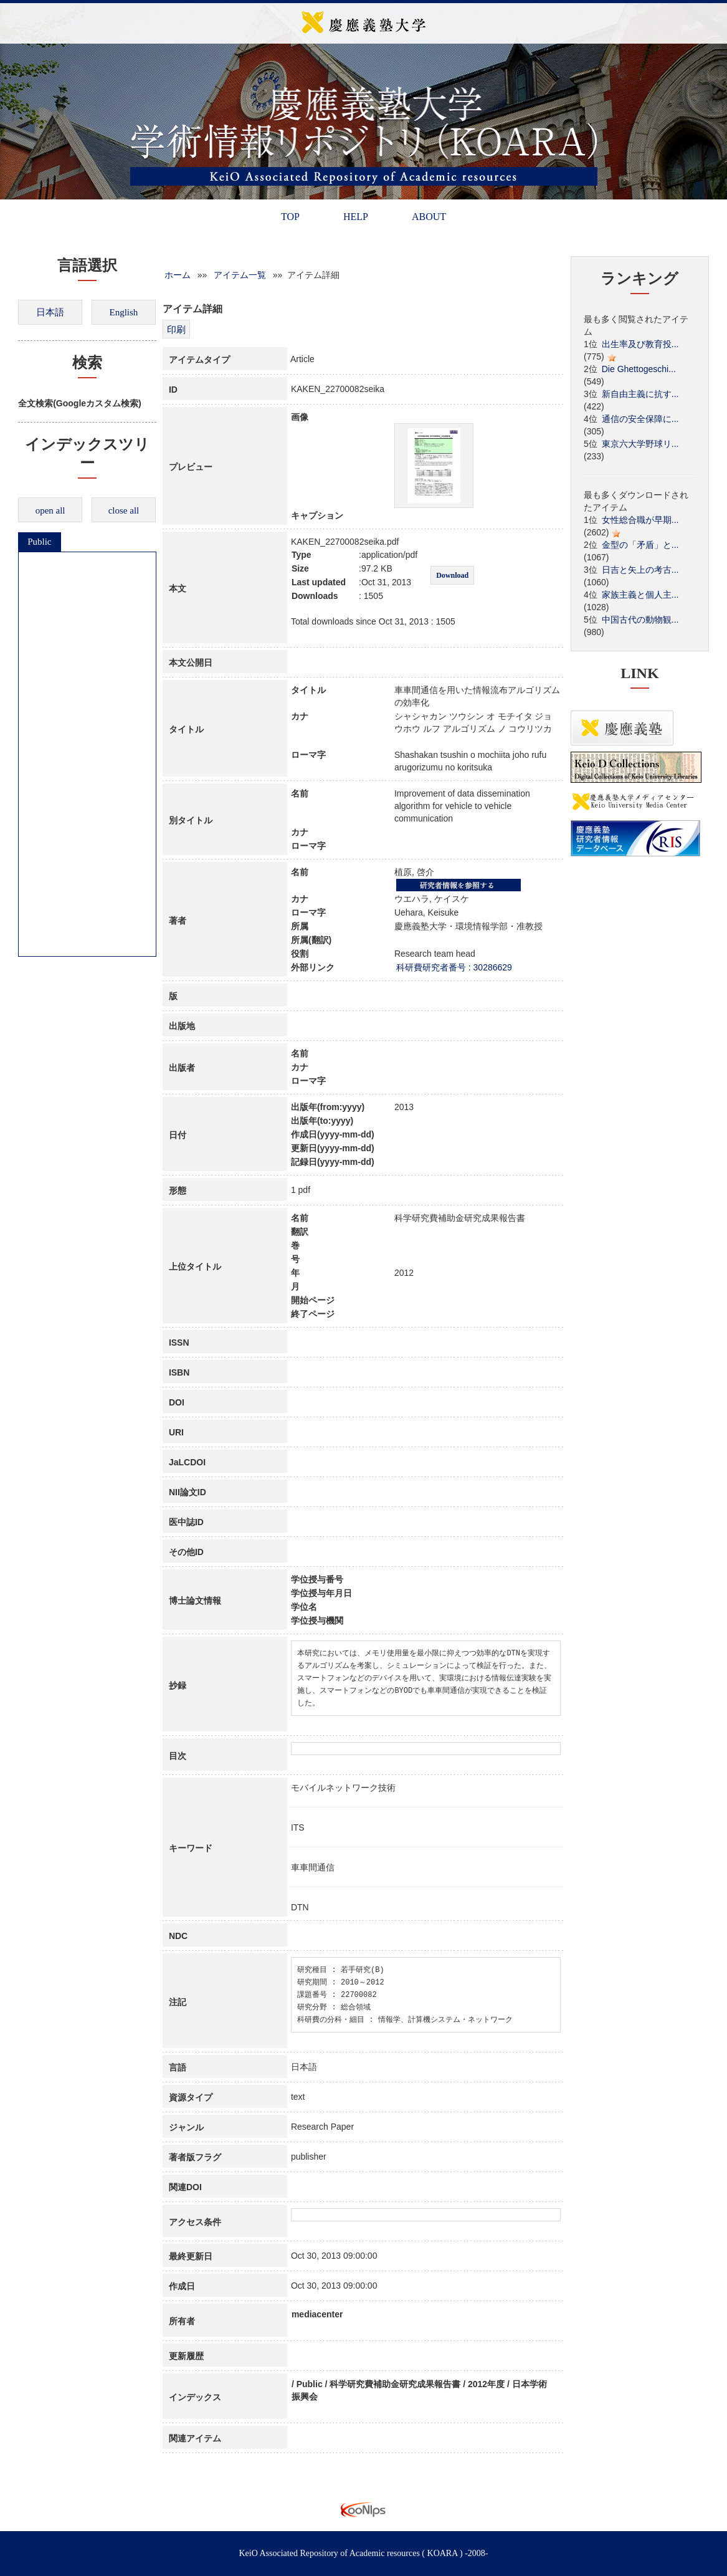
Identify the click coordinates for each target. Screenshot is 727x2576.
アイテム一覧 (240, 275)
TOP (290, 216)
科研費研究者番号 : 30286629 (454, 967)
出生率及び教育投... (640, 344)
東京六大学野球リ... (640, 444)
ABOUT (429, 216)
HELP (355, 216)
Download (452, 575)
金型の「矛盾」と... (640, 545)
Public (39, 542)
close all (124, 510)
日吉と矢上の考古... (640, 570)
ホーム (177, 275)
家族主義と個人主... (640, 595)
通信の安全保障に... (640, 419)
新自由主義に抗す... (640, 394)
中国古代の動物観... (640, 620)
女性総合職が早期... (640, 520)
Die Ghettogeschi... (639, 369)
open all (50, 510)
